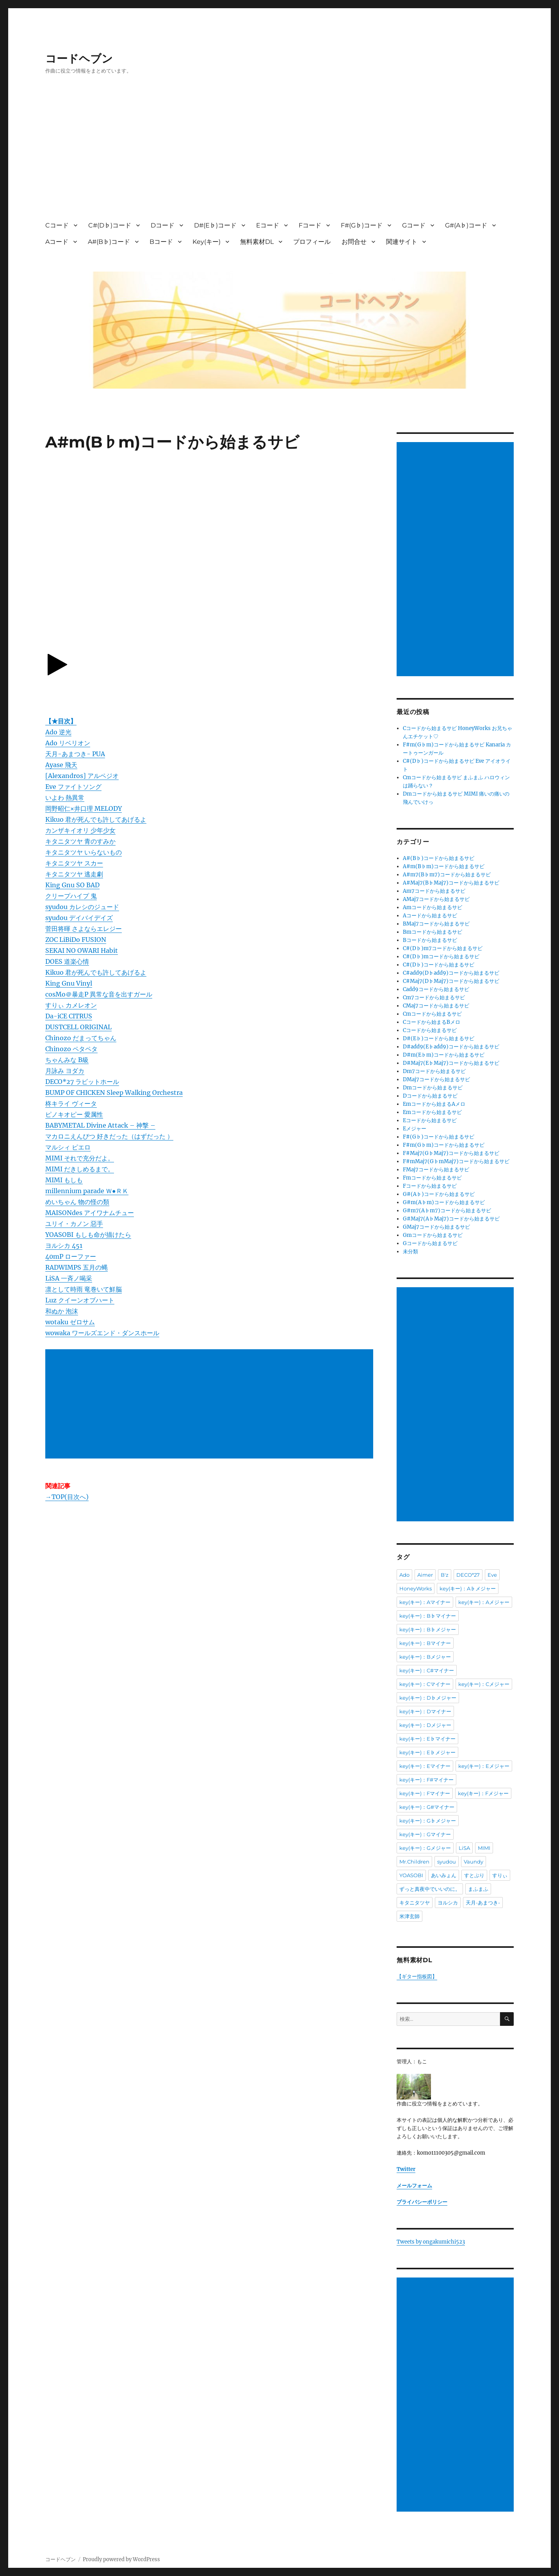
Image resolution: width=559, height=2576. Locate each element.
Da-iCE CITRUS (68, 1016)
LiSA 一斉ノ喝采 (68, 1278)
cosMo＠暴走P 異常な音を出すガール (98, 994)
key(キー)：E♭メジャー (427, 1752)
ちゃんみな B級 (67, 1060)
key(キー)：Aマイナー (424, 1602)
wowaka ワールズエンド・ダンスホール (102, 1333)
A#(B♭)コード (109, 241)
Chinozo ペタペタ (71, 1049)
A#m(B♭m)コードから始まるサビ (443, 866)
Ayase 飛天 (61, 765)
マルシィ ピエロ (68, 1147)
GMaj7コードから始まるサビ (436, 1227)
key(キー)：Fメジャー (483, 1793)
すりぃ (499, 1875)
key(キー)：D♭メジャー (427, 1698)
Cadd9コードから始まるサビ (436, 989)
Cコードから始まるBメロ (431, 1022)
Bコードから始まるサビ (430, 940)
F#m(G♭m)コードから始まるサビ (443, 1145)
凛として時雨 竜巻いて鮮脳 (83, 1289)
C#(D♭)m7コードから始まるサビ (442, 948)
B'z (445, 1575)
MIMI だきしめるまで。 (79, 1169)
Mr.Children (414, 1861)
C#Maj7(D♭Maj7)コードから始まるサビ (451, 981)
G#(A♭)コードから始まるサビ (439, 1194)
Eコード (267, 225)
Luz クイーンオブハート (79, 1300)
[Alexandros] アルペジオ (82, 776)
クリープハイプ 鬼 (71, 896)
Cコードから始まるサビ (430, 1030)
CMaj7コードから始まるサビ (436, 1005)
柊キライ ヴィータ (71, 1103)
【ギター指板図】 (417, 1976)
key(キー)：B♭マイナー (427, 1616)
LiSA (464, 1848)
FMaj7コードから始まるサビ (436, 1169)
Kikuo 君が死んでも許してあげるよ (95, 819)
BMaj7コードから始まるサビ (436, 923)
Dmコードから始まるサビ (433, 1087)
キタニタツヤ (414, 1902)
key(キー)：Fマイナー (424, 1793)
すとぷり (474, 1875)
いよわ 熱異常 (64, 797)
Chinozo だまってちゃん (80, 1038)
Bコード (161, 241)
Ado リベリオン (67, 743)
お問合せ (354, 241)
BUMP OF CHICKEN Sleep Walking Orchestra (114, 1092)
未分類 (410, 1251)
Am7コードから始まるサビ (434, 891)
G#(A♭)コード (466, 225)
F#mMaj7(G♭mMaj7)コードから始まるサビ (456, 1161)
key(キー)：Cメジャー (483, 1684)
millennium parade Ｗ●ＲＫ (86, 1191)
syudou (446, 1861)
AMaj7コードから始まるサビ (436, 899)
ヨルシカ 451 (63, 1245)
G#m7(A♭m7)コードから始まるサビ (447, 1210)
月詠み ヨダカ (64, 1071)
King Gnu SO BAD (72, 885)
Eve (492, 1575)
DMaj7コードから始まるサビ (436, 1079)
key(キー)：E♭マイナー (427, 1739)
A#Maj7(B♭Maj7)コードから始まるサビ (451, 882)
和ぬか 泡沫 (61, 1311)
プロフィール (312, 241)
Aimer (425, 1575)
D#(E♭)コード (215, 225)
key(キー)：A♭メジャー (468, 1588)
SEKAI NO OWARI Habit (81, 950)
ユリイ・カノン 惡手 (74, 1224)
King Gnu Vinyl (68, 983)
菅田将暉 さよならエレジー (83, 929)
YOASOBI (411, 1875)
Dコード (162, 225)
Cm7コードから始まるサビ (434, 997)
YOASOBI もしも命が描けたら (88, 1234)
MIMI (484, 1848)
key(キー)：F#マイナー (426, 1780)
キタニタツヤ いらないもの (83, 852)
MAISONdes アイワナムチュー (89, 1213)
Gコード (413, 225)
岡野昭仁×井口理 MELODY (83, 808)
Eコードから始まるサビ (430, 1120)
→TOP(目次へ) (67, 1497)
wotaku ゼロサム (70, 1322)
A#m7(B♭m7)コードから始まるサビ (447, 874)
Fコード (310, 225)
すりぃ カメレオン (71, 1005)
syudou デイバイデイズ (79, 918)
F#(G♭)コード (362, 225)
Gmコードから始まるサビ (433, 1235)
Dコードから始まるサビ (430, 1096)
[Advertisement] (281, 155)
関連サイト (401, 241)
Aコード (56, 241)
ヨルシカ (448, 1902)
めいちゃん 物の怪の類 (77, 1202)
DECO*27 (468, 1575)
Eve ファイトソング (73, 787)
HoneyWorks (415, 1588)
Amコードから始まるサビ (432, 907)
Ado (404, 1575)
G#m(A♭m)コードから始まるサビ (444, 1202)
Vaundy (473, 1861)
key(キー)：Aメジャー (483, 1602)
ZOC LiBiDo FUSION (75, 939)
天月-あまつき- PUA (75, 754)
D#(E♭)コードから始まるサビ (438, 1038)
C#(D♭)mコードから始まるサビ (441, 956)
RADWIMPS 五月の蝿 (76, 1267)
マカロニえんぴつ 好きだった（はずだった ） (109, 1136)
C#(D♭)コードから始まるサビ (438, 964)
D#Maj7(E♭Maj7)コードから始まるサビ (451, 1063)
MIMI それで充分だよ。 (79, 1158)
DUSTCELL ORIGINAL (78, 1027)
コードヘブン (79, 58)
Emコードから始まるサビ (432, 1112)
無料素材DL (257, 241)
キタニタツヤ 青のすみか (80, 841)
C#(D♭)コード (109, 225)
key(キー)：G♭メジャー (427, 1820)
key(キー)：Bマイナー (425, 1643)
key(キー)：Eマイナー (424, 1766)
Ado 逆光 (58, 732)
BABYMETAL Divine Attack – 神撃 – (100, 1125)
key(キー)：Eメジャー (483, 1766)
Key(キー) (206, 241)
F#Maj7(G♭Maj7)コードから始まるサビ (451, 1153)
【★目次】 (61, 721)
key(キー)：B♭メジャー (427, 1629)
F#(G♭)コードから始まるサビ (438, 1136)
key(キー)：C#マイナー (426, 1670)
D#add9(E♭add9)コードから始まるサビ (451, 1046)
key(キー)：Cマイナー (424, 1684)
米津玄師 (409, 1916)
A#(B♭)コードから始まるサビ (438, 858)
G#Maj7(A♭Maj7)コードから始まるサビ (451, 1218)
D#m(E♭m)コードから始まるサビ (443, 1055)
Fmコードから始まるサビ (432, 1177)
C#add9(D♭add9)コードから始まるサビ (451, 973)
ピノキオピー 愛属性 (74, 1114)
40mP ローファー (70, 1256)
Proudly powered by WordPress (121, 2559)
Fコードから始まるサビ (430, 1186)
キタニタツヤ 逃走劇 (74, 874)
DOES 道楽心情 (67, 961)
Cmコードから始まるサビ (432, 1014)
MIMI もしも (64, 1180)
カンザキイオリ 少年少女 (80, 830)
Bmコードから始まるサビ (432, 932)
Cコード (57, 225)
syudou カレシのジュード (82, 907)
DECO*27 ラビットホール (82, 1081)
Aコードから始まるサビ (430, 915)
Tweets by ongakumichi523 (431, 2241)
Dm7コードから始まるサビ (434, 1071)
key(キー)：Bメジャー (425, 1657)
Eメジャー (414, 1128)
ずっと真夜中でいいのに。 (429, 1889)
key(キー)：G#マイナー (426, 1807)
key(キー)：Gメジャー (425, 1848)
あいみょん (443, 1875)
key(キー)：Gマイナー (425, 1834)
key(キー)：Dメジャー (425, 1725)
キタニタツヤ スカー (74, 863)
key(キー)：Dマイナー (425, 1711)
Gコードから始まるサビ (430, 1243)
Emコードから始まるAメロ (434, 1104)
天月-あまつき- (483, 1902)
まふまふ (478, 1889)
